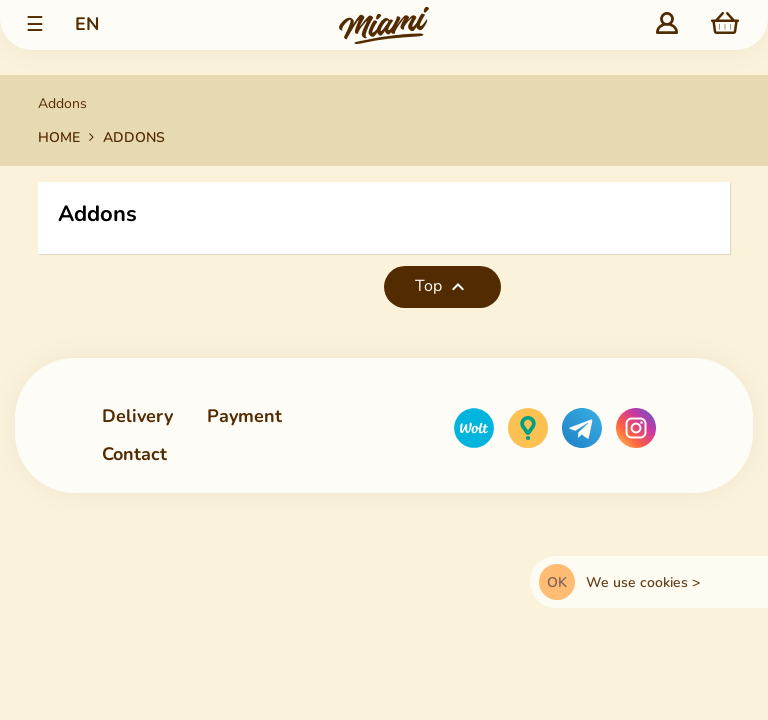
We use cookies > (643, 582)
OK (557, 582)
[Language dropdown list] (87, 25)
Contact (134, 455)
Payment (244, 416)
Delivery (137, 416)
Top (442, 287)
